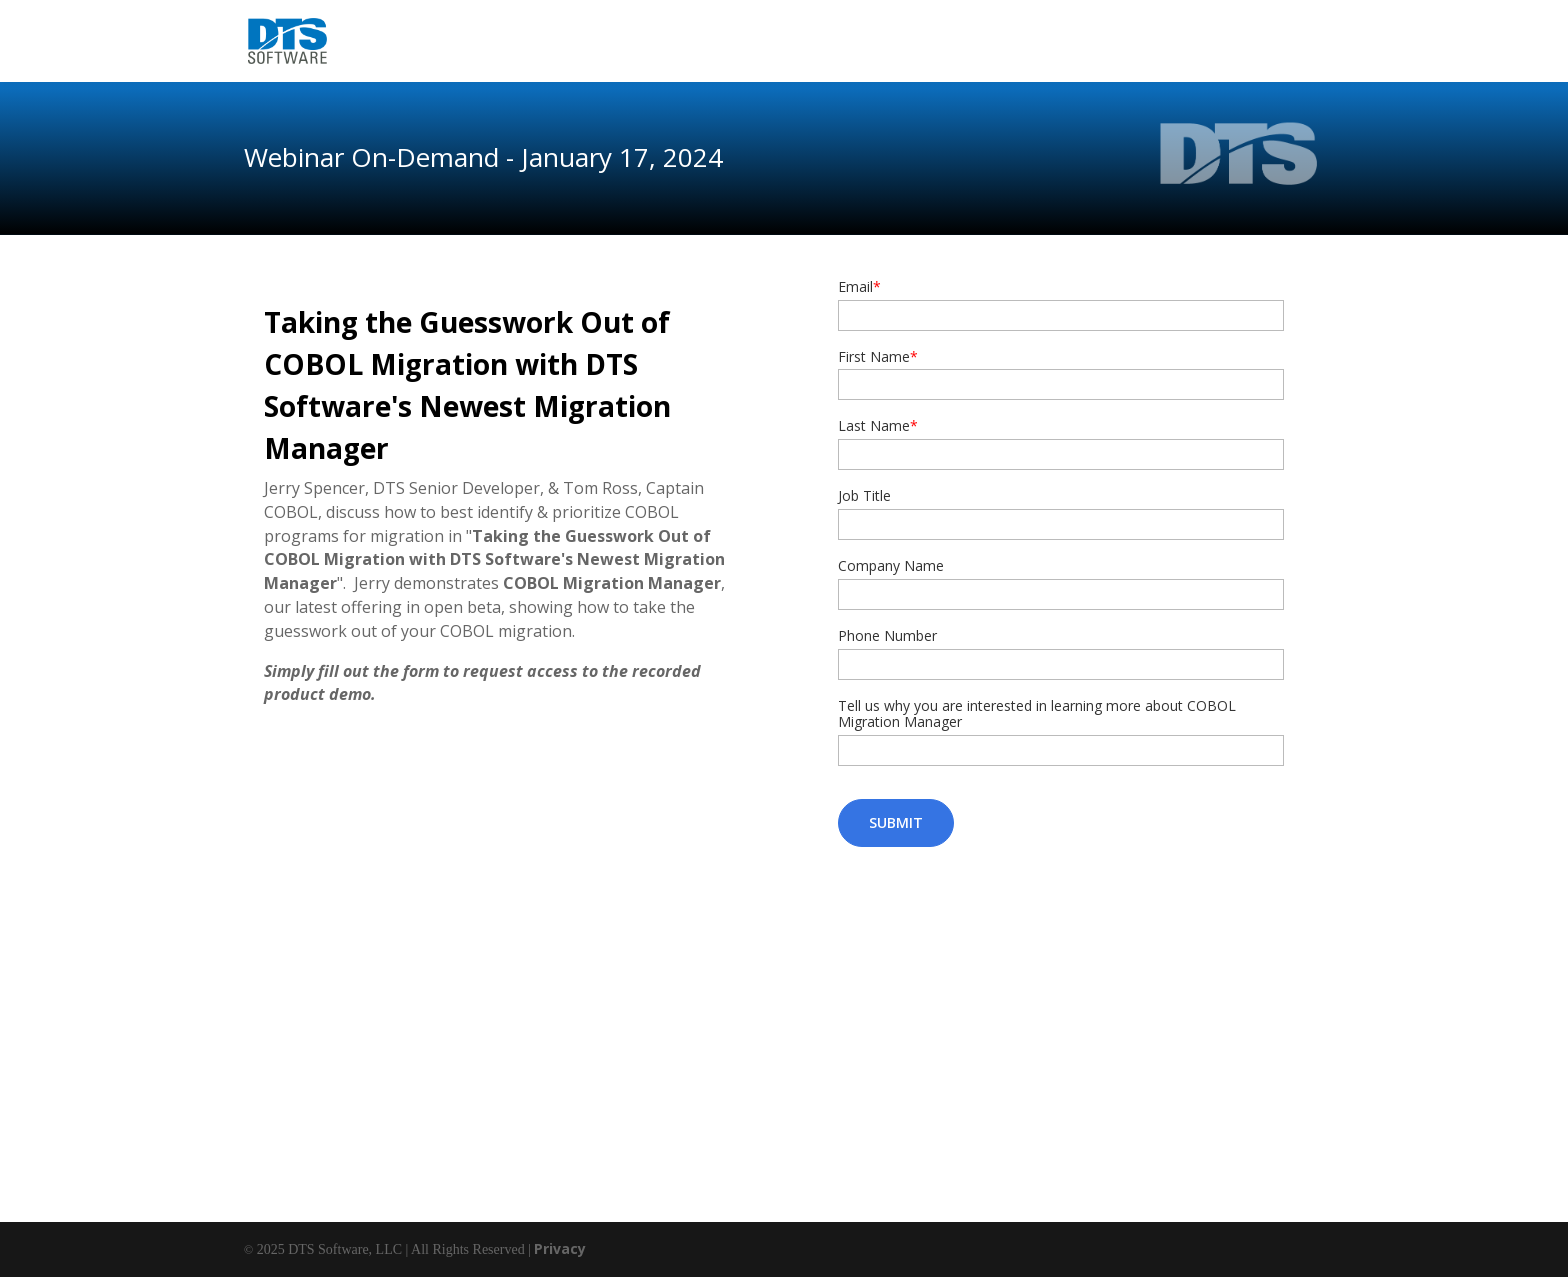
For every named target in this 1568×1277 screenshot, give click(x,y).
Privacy (560, 1248)
